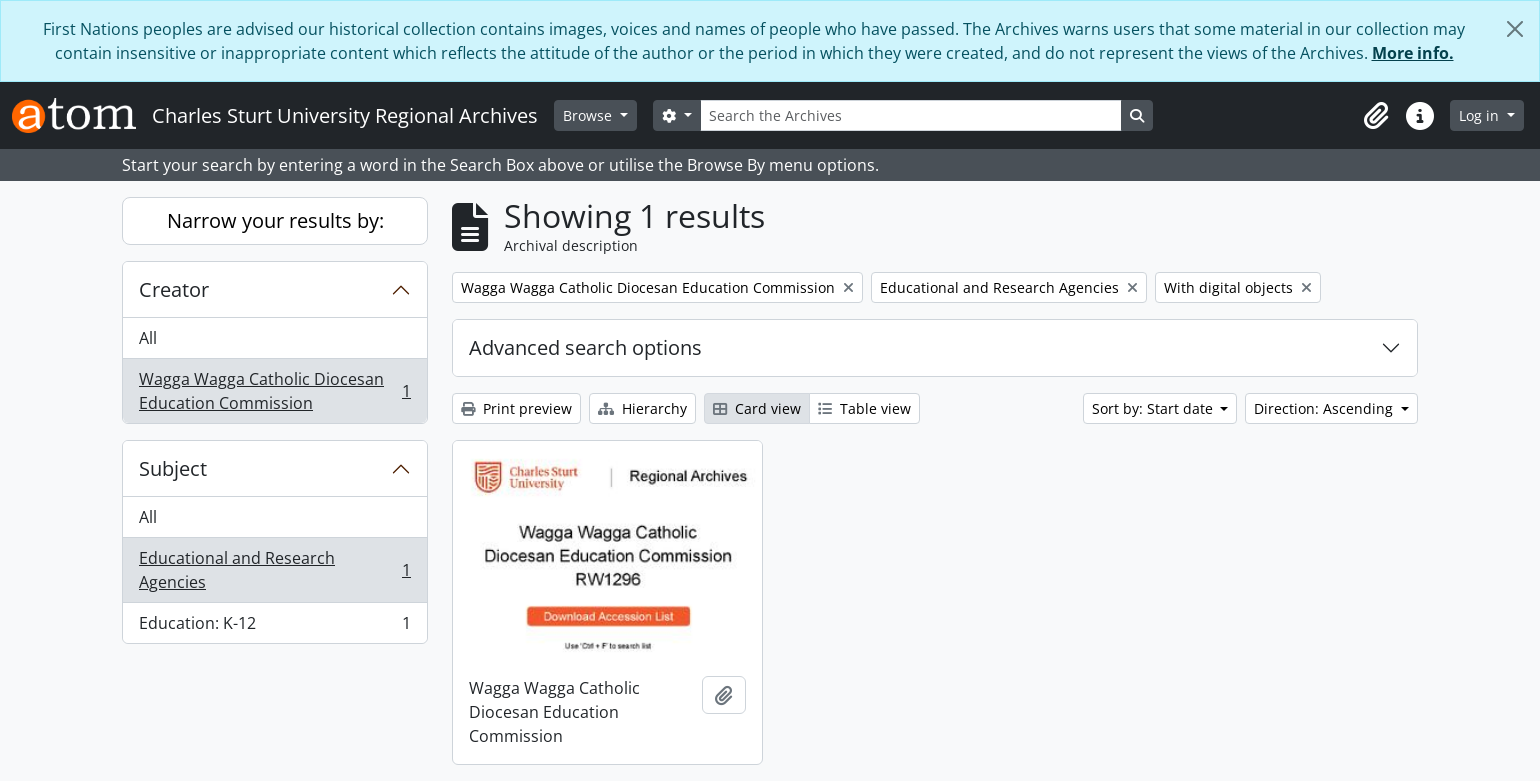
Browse (589, 115)
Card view (757, 408)
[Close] (1515, 29)
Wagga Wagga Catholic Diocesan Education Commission (274, 391)
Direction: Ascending (1325, 408)
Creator (174, 289)
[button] (1376, 116)
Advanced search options (585, 347)
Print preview (516, 408)
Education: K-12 (274, 627)
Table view (864, 408)
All (148, 338)
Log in (1481, 115)
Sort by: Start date (1154, 408)
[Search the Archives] (911, 115)
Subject (173, 468)
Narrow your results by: (275, 220)
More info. (1413, 53)
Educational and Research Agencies (274, 570)
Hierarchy (642, 408)
